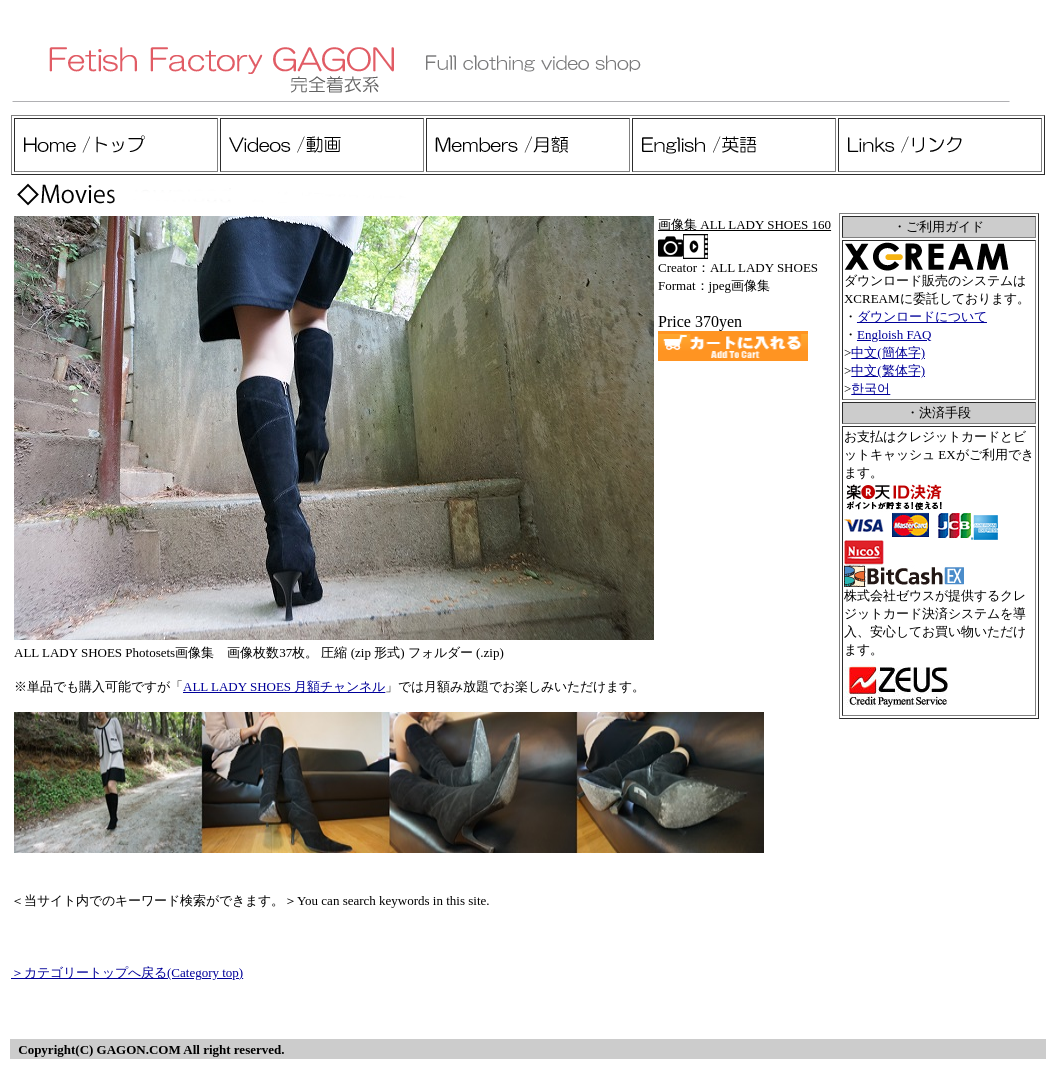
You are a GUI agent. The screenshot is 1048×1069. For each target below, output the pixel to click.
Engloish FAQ (894, 334)
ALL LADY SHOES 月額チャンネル (284, 686)
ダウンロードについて (922, 316)
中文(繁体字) (888, 370)
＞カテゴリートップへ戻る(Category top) (127, 972)
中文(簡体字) (888, 352)
